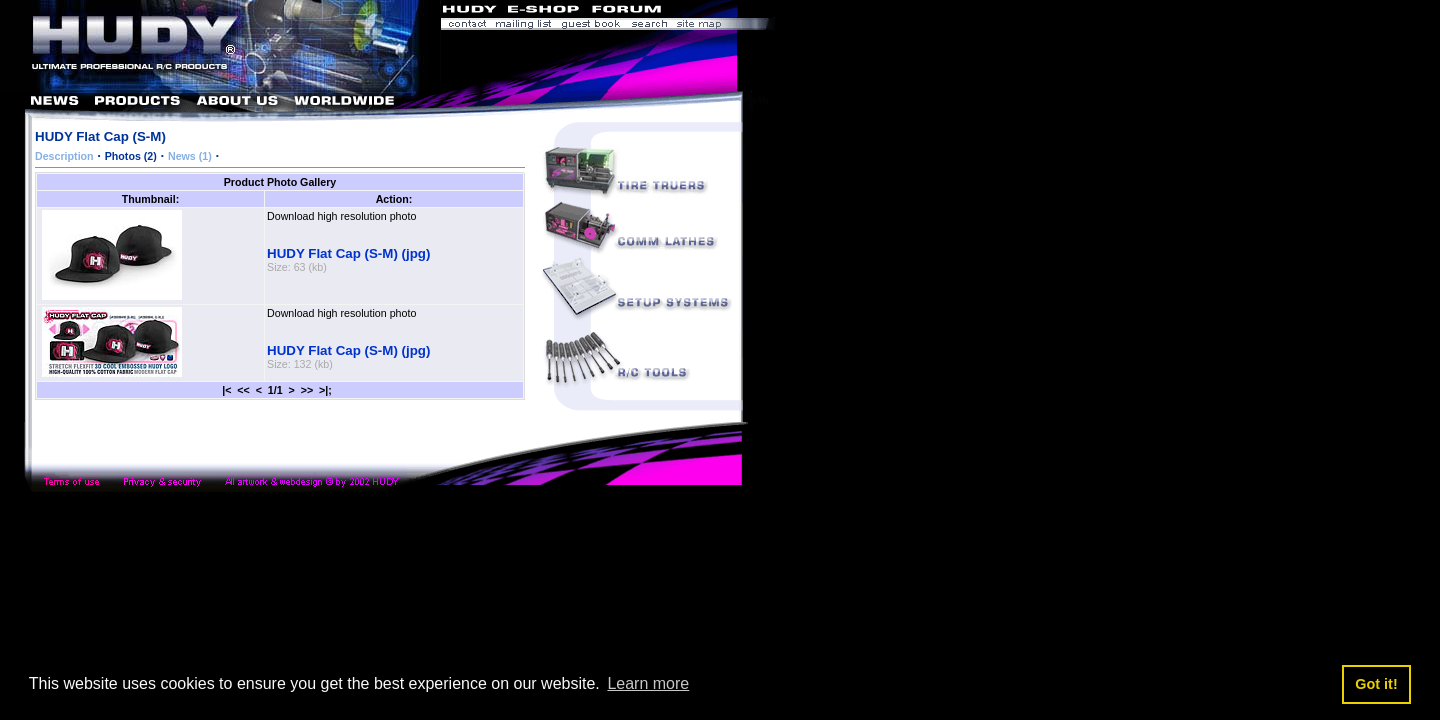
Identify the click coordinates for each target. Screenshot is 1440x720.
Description (64, 156)
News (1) (190, 156)
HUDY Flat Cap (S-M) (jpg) (348, 253)
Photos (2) (131, 156)
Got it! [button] (1376, 684)
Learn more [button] (648, 683)
